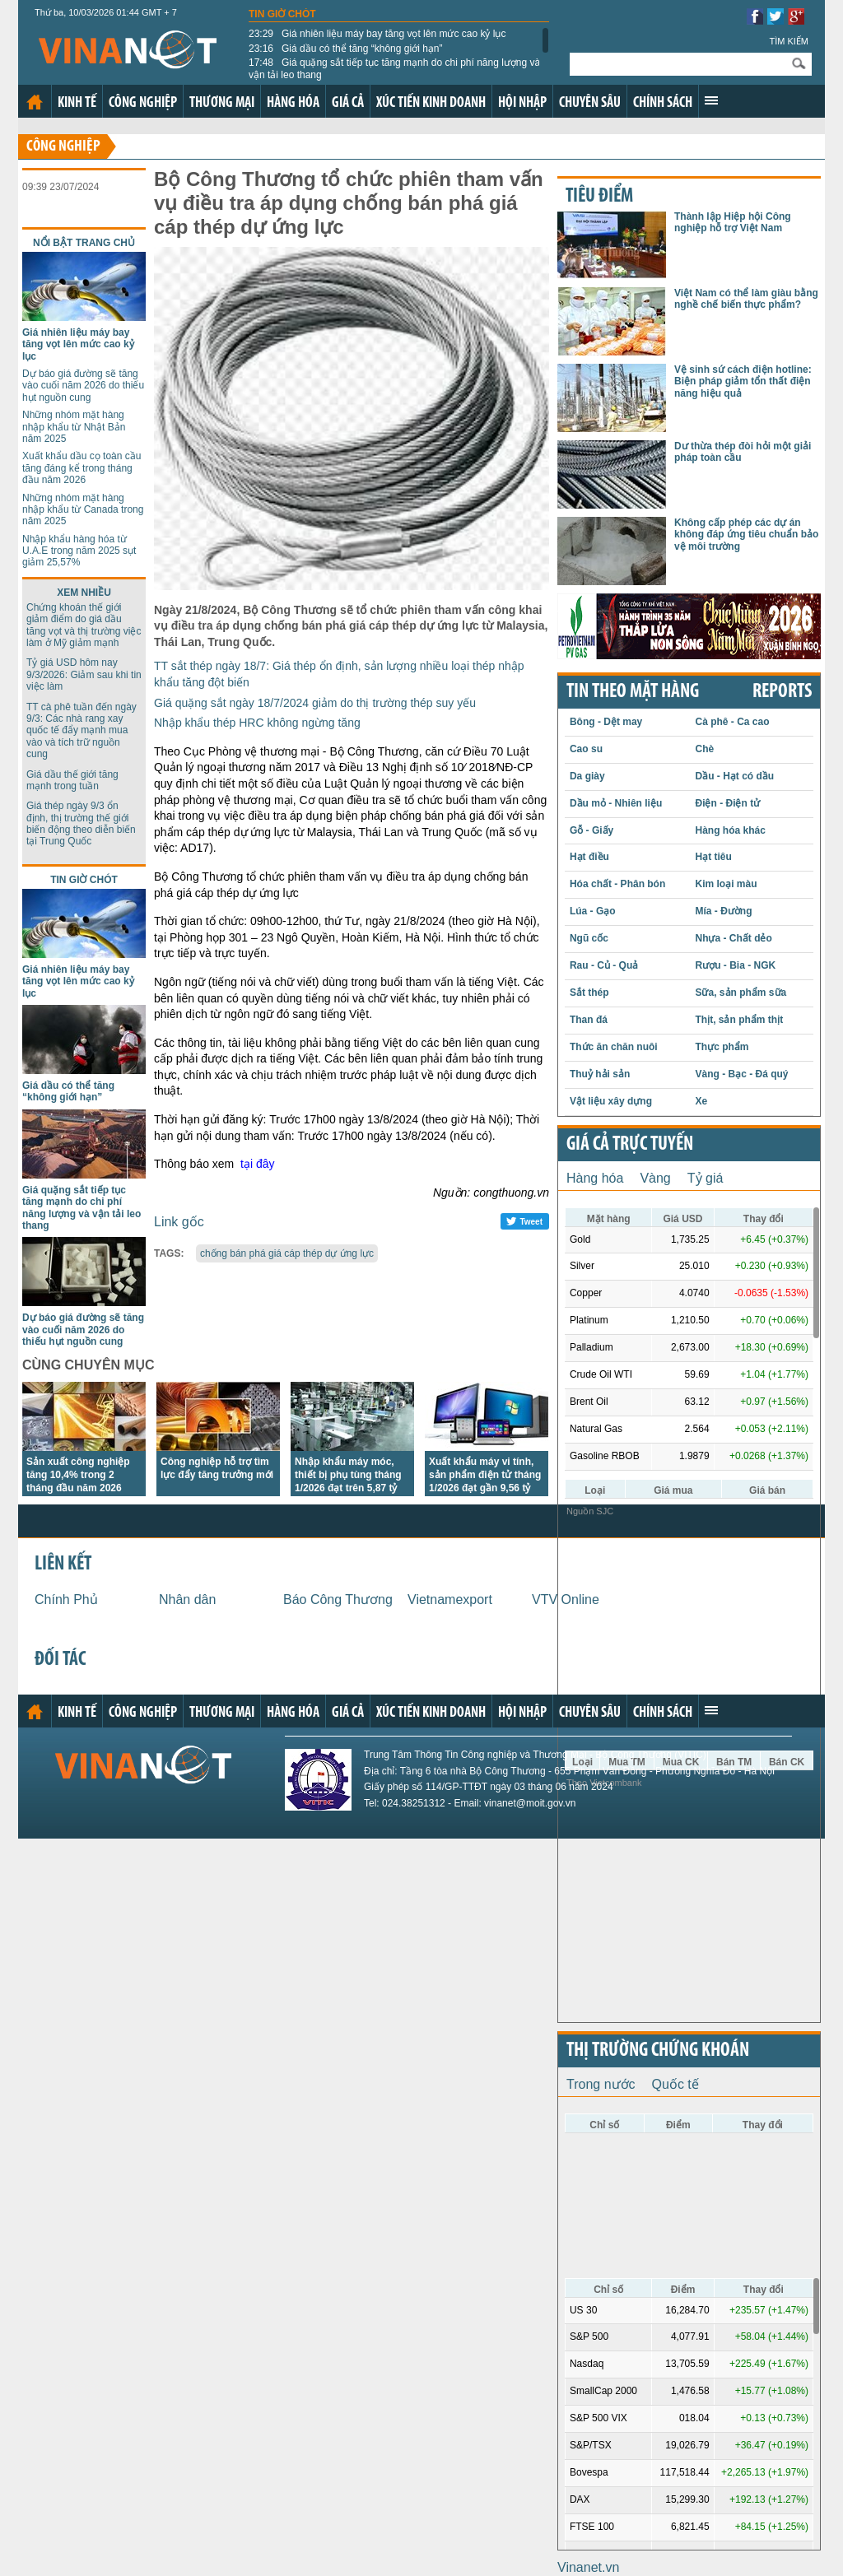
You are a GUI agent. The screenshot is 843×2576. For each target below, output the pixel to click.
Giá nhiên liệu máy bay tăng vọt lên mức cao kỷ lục (377, 34)
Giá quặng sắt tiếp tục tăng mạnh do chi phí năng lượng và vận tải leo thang (394, 68)
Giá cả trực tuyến (629, 1145)
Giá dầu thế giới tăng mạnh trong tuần (72, 780)
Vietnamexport (450, 1600)
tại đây (257, 1163)
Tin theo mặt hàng (632, 692)
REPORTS (782, 692)
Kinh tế (77, 103)
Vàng (655, 1178)
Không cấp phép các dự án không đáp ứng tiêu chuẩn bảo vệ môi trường (746, 534)
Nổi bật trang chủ (84, 243)
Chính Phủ (66, 1600)
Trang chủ (34, 102)
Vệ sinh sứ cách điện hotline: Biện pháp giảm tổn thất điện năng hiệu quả (743, 381)
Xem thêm (711, 100)
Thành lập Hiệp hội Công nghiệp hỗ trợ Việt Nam (732, 222)
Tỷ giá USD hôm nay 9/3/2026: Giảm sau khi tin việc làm (84, 674)
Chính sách (662, 103)
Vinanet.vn (588, 2567)
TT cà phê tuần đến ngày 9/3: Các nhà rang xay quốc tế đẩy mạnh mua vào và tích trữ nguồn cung (81, 730)
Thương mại (221, 103)
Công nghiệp (143, 103)
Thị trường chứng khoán (657, 2051)
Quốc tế (675, 2084)
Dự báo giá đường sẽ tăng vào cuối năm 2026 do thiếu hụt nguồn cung (83, 385)
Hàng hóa (293, 103)
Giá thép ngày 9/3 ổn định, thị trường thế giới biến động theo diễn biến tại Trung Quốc (81, 823)
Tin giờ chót (282, 14)
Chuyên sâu (590, 103)
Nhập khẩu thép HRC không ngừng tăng (257, 722)
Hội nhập (522, 103)
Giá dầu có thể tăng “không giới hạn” (345, 48)
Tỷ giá (705, 1178)
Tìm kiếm (788, 41)
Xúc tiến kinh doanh (431, 103)
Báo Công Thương (338, 1600)
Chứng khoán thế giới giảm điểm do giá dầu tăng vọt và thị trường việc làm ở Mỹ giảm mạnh (83, 625)
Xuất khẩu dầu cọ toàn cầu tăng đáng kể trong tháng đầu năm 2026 (81, 468)
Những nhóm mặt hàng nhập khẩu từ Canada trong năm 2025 (82, 510)
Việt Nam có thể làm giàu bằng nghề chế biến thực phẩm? (746, 298)
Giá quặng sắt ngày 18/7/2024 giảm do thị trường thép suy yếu (315, 702)
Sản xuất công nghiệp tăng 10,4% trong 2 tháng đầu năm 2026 (78, 1475)
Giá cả (348, 103)
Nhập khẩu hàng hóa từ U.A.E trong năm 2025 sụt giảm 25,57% (79, 551)
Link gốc (179, 1222)
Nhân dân (187, 1600)
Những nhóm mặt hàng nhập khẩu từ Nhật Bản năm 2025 (73, 426)
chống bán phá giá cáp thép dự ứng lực (287, 1253)
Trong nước (601, 2084)
